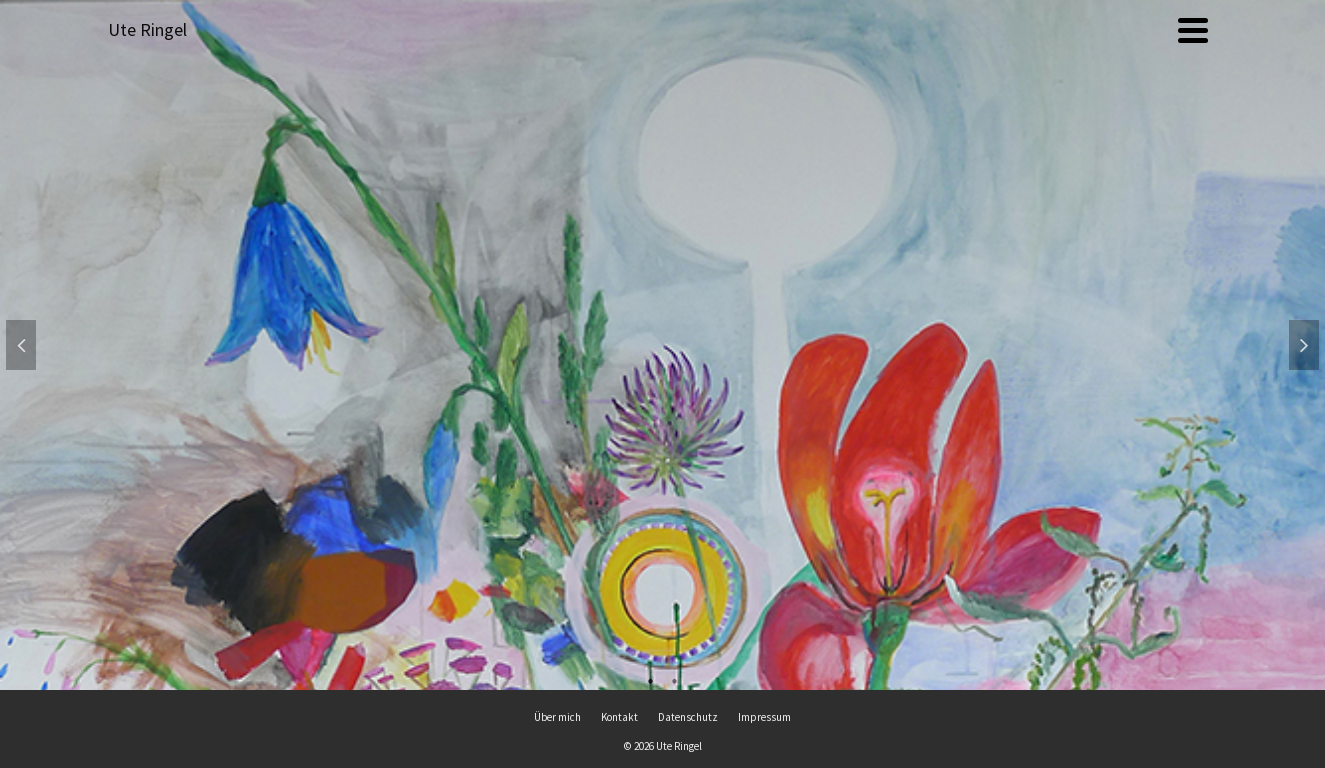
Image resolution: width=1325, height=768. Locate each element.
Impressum (764, 717)
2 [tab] (675, 680)
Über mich (557, 717)
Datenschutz (688, 717)
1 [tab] (651, 680)
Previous (21, 345)
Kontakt (619, 717)
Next (1304, 345)
